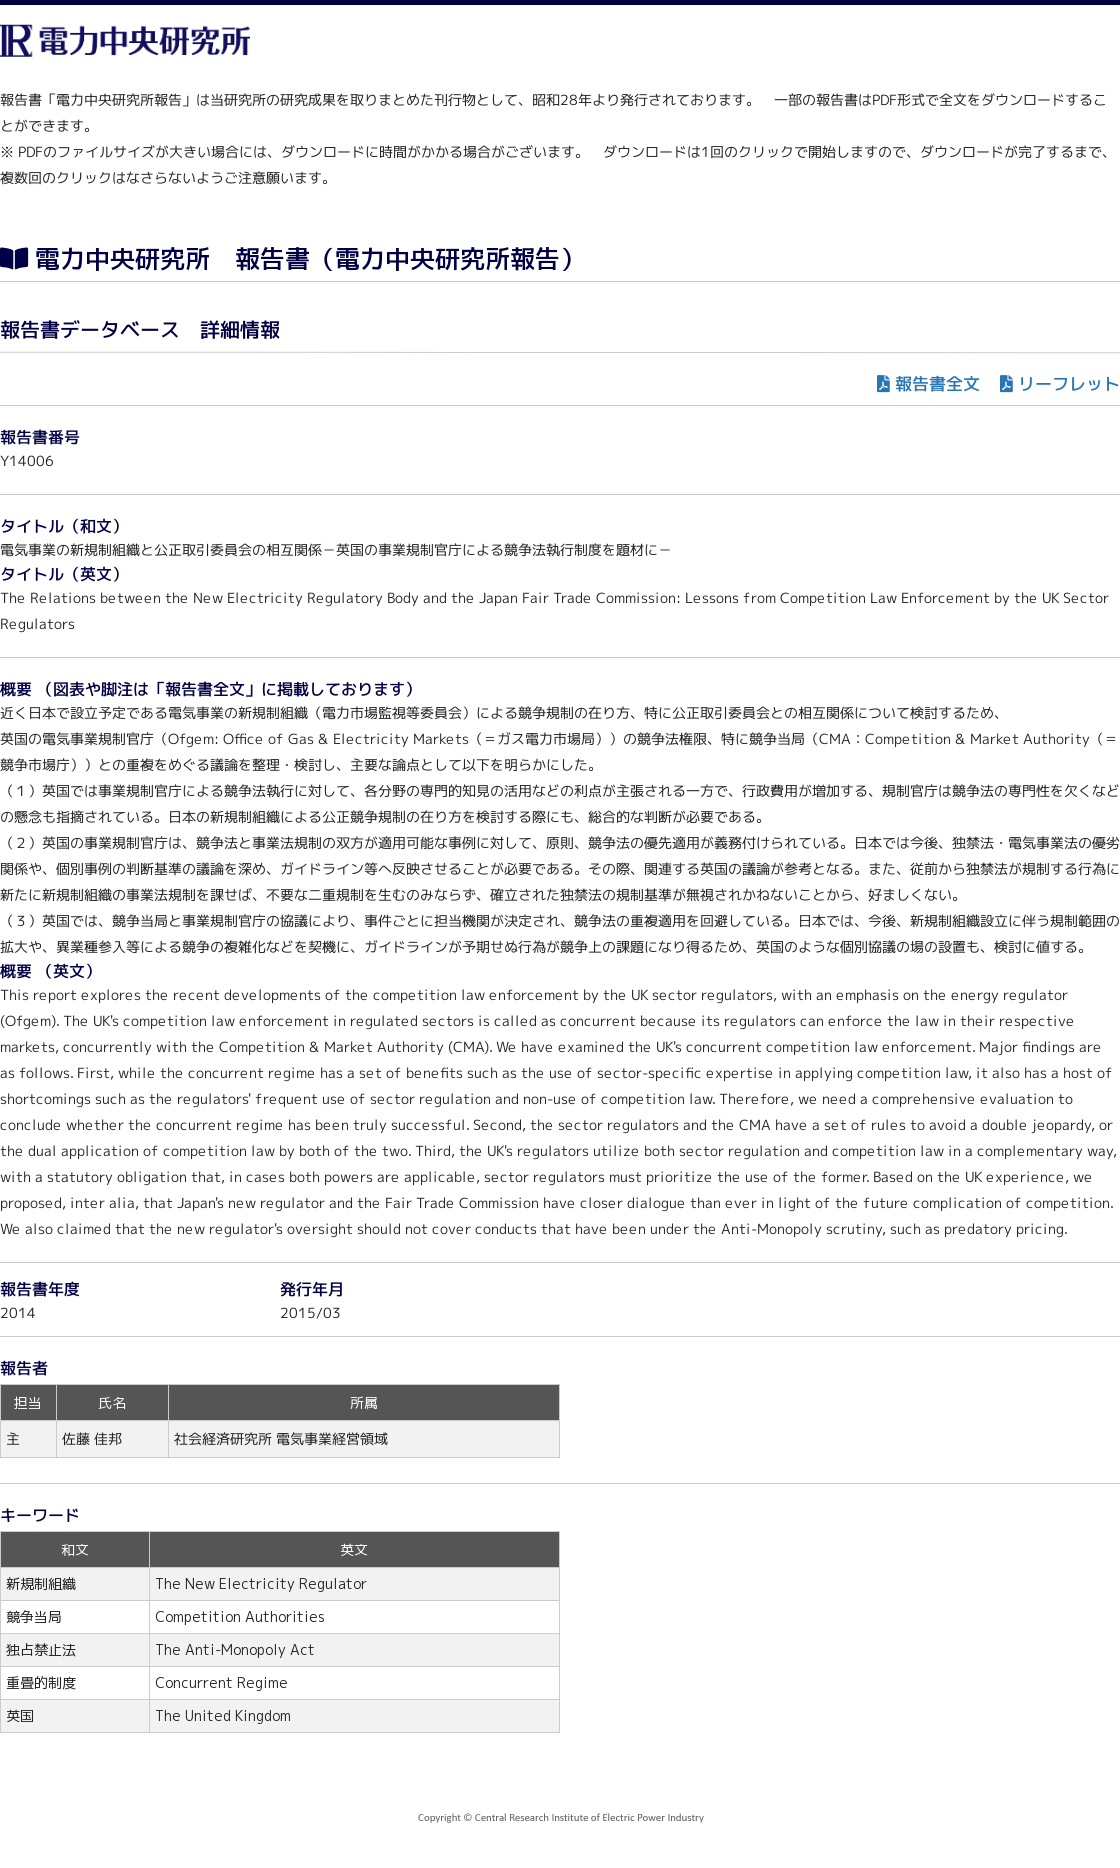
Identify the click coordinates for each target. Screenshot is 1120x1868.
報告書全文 (937, 383)
